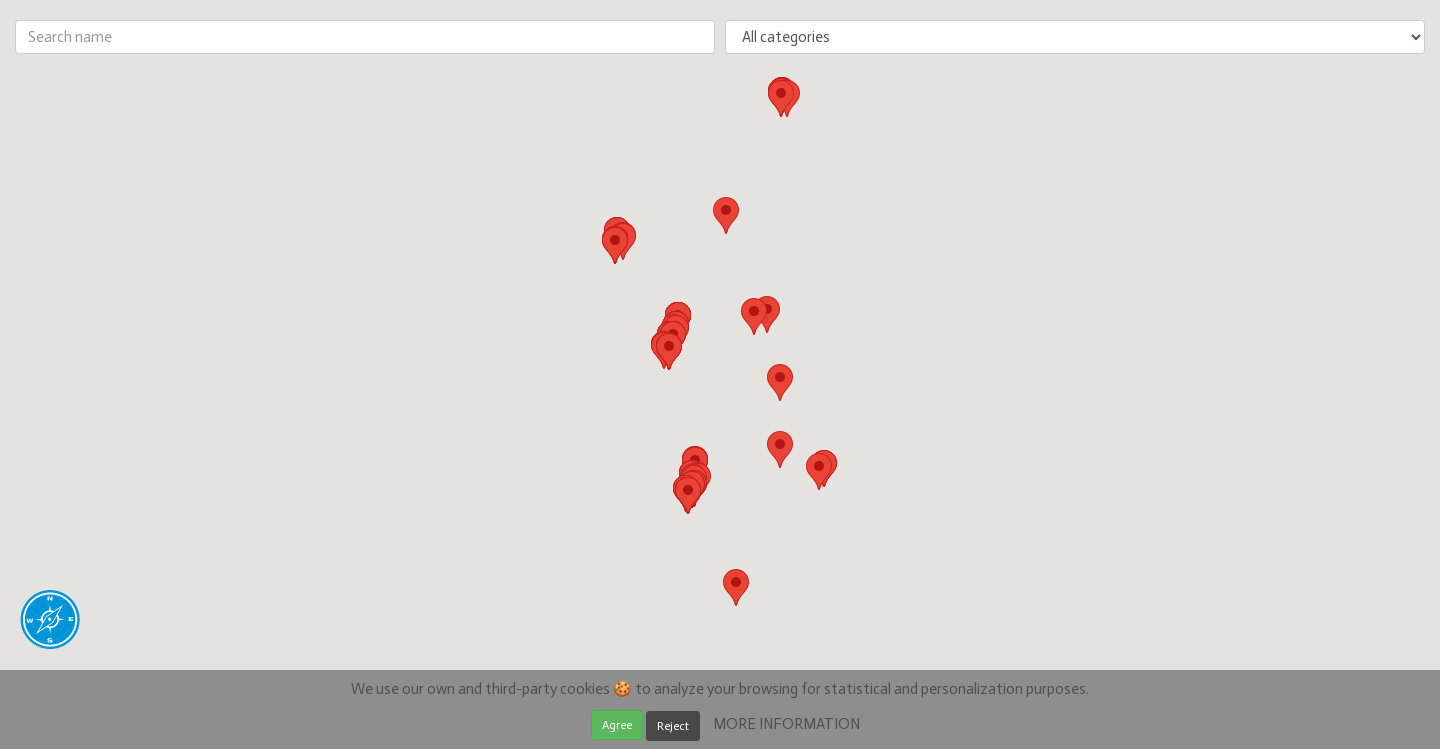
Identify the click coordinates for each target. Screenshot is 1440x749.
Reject (673, 726)
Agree (617, 725)
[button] (819, 471)
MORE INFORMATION (786, 724)
